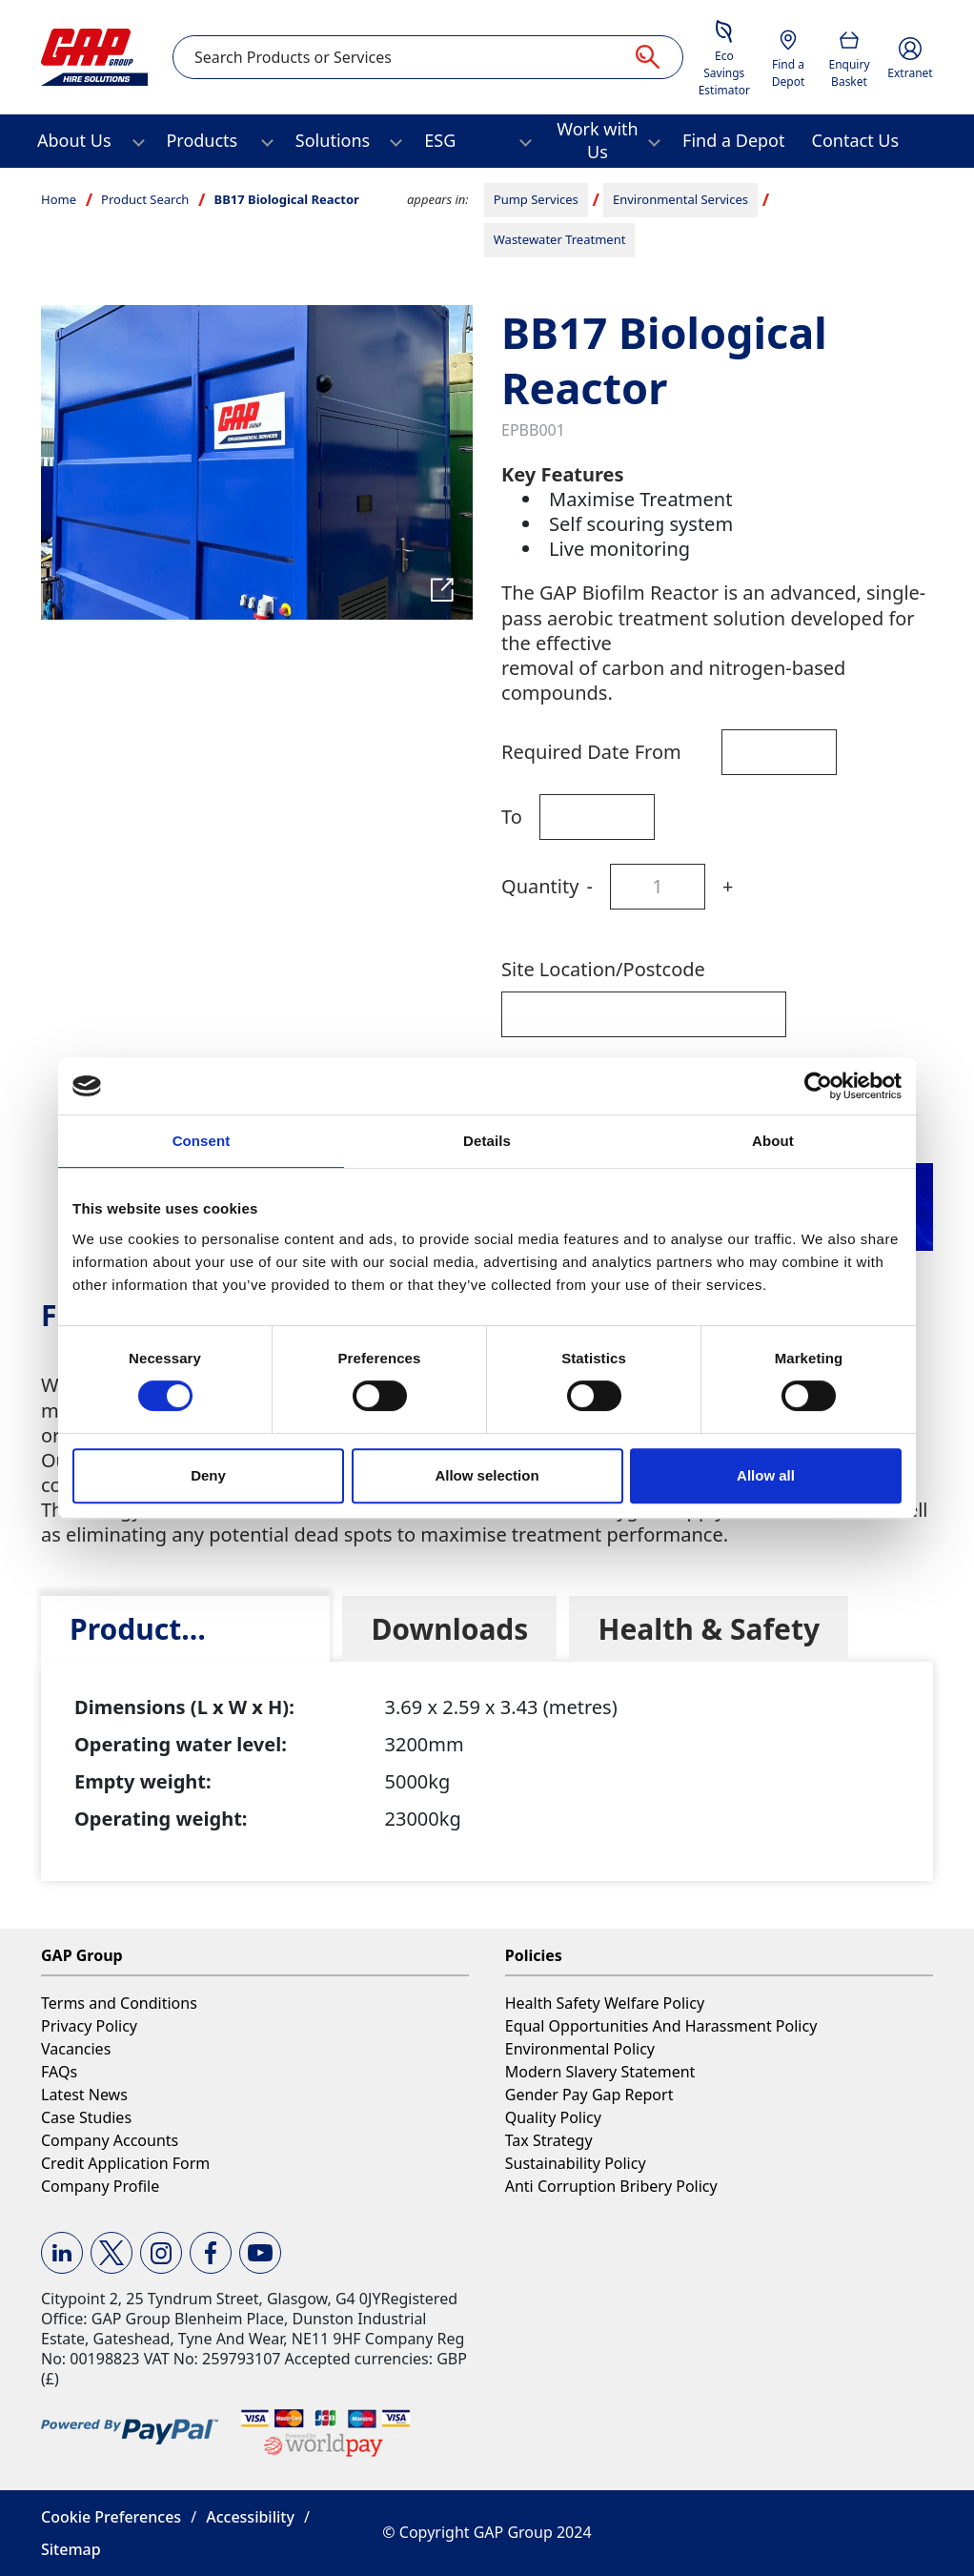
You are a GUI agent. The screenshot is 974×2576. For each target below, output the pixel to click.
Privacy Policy (89, 2025)
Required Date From (591, 752)
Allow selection (486, 1475)
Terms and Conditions (119, 2003)
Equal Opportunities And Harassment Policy (661, 2025)
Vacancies (76, 2048)
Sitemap (71, 2549)
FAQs (59, 2071)
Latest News (84, 2094)
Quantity (539, 886)
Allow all (766, 1475)
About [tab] (773, 1141)
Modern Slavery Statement (600, 2071)
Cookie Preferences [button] (111, 2516)
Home (58, 199)
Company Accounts (109, 2140)
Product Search (145, 199)
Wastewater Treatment (560, 239)
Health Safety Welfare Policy (604, 2003)
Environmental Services (680, 199)
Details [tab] (487, 1141)
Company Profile (100, 2186)
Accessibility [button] (250, 2516)
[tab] (185, 1629)
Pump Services (536, 199)
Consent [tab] (201, 1141)
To (511, 816)
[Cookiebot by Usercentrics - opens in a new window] (818, 1086)
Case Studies (86, 2117)
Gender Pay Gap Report (589, 2094)
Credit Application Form (125, 2163)
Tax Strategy (549, 2140)
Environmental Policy (580, 2048)
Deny (208, 1475)
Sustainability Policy (575, 2163)
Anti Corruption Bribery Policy (611, 2186)
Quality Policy (553, 2117)
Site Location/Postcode (603, 969)
